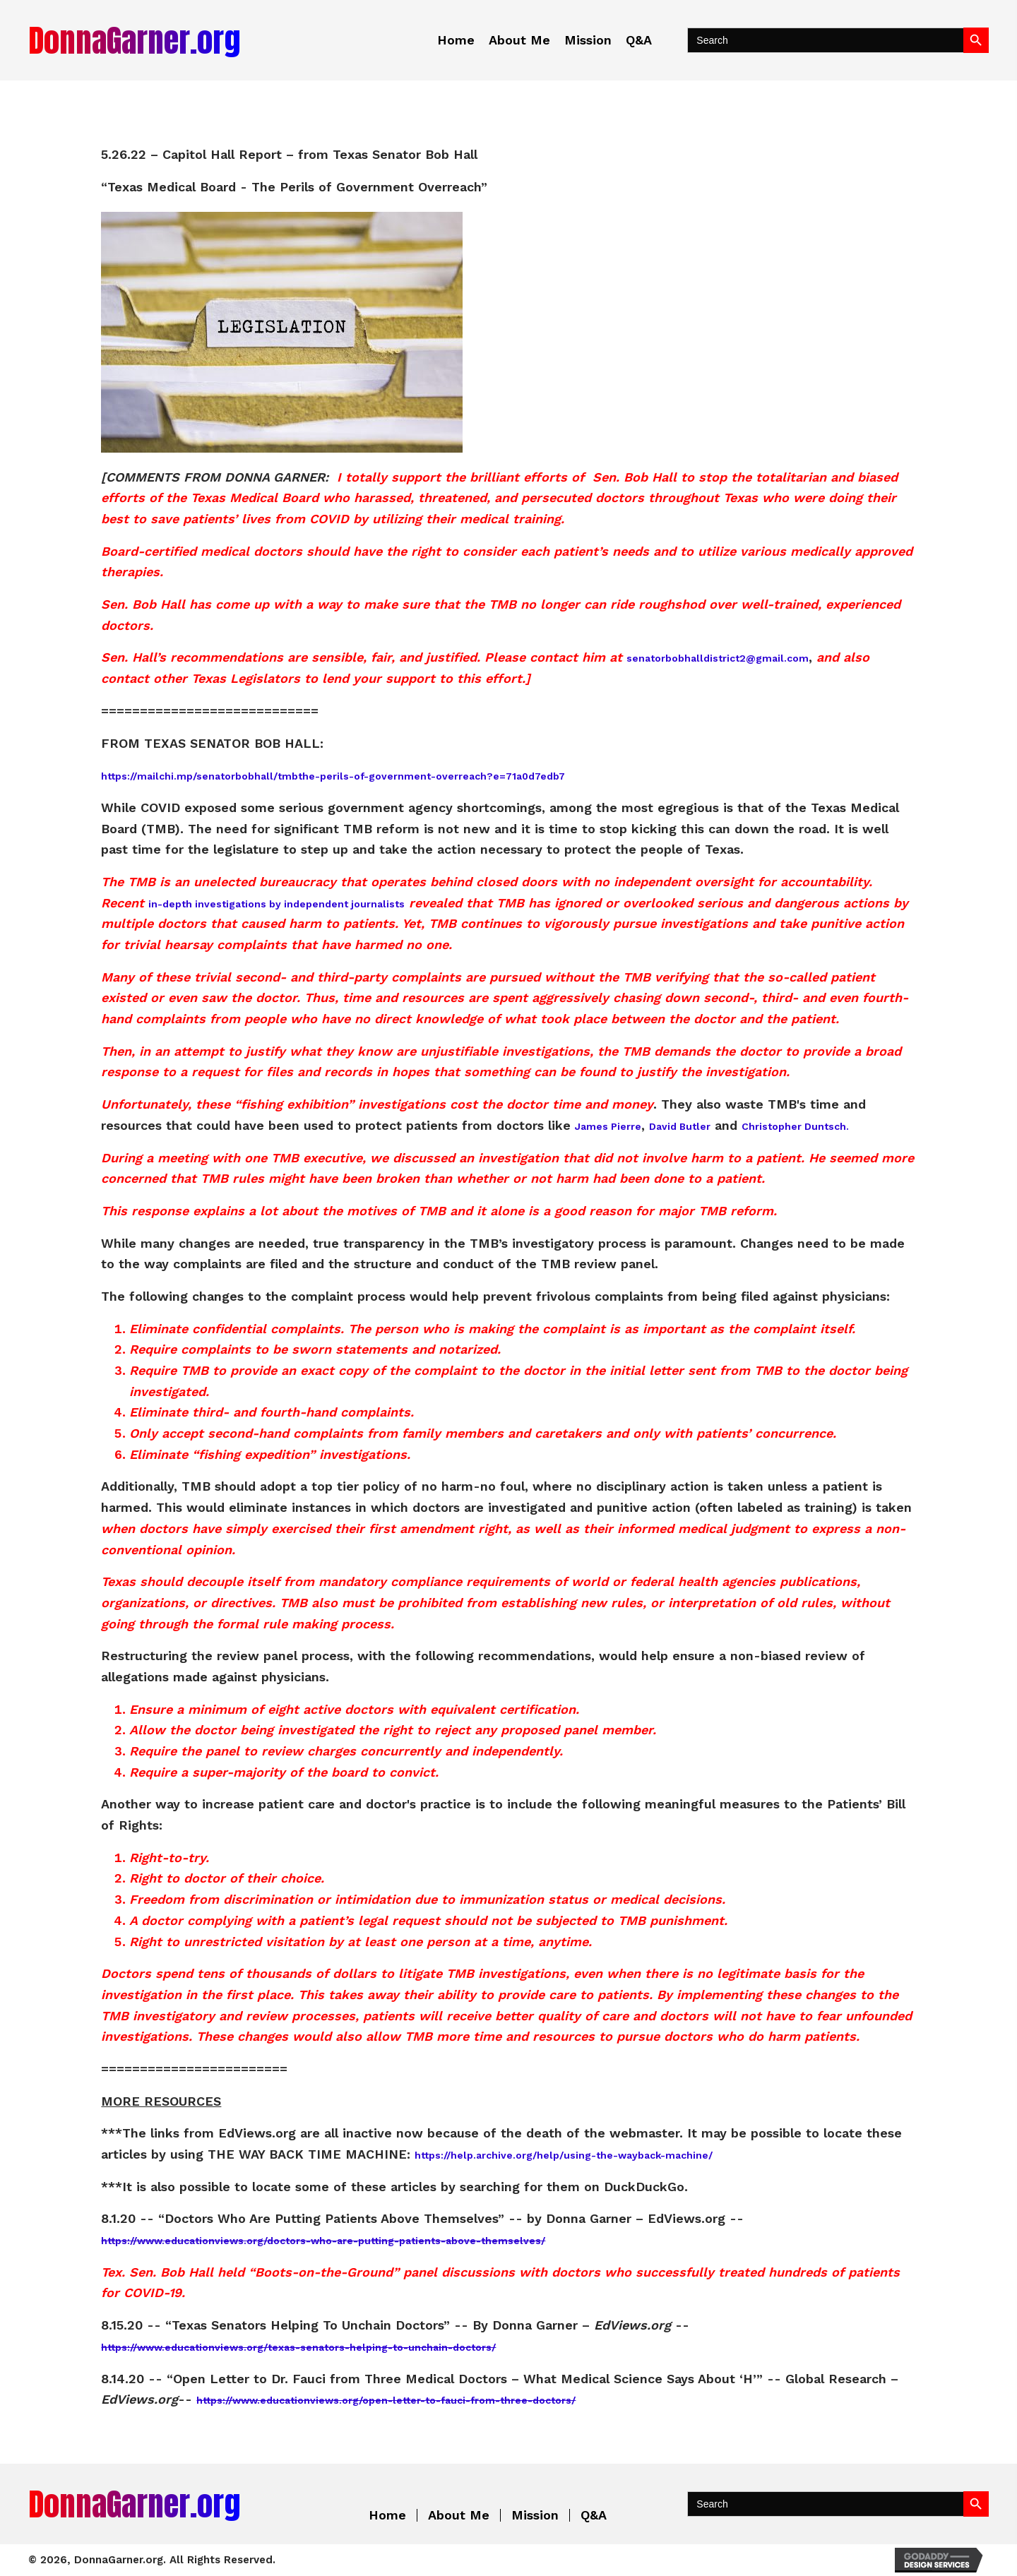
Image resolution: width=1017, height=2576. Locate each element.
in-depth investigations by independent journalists (276, 904)
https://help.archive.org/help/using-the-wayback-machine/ (564, 2155)
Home (387, 2515)
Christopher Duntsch (794, 1126)
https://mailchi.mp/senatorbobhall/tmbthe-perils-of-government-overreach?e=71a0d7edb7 (333, 776)
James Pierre (608, 1126)
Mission (535, 2515)
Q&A (594, 2515)
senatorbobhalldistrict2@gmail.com (717, 658)
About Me (458, 2515)
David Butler (679, 1126)
